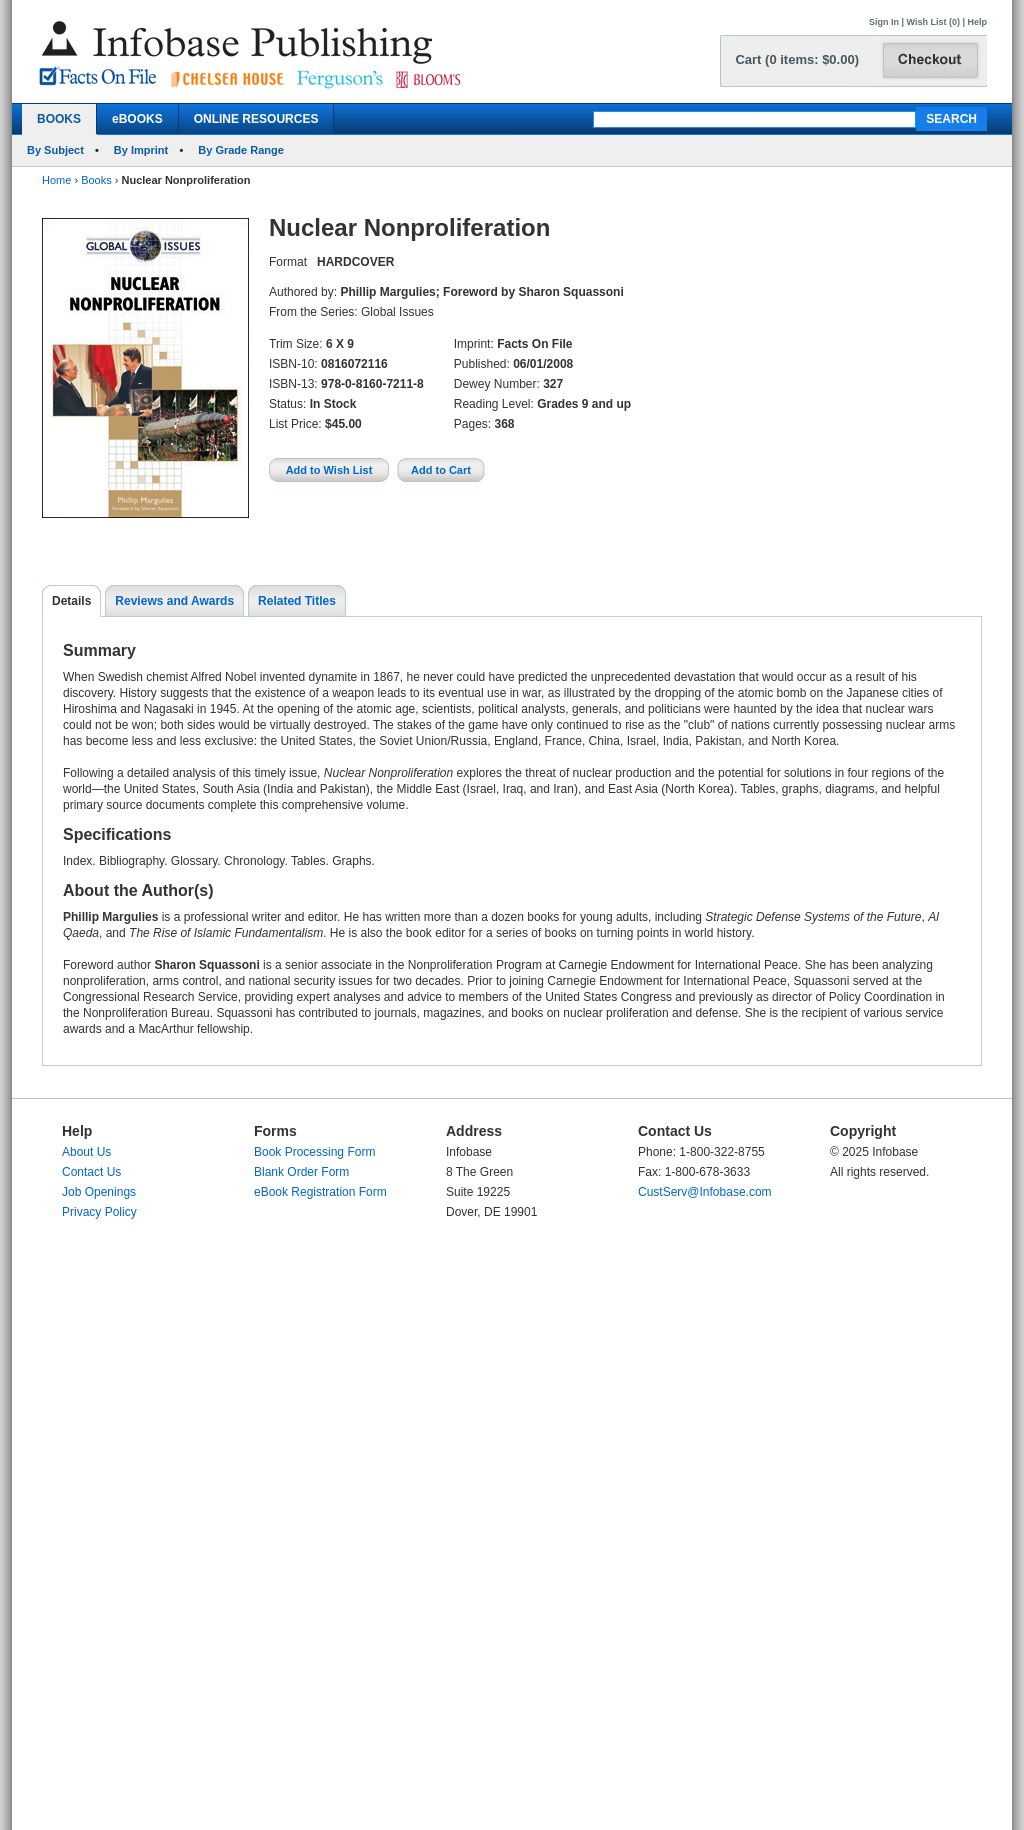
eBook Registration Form (320, 1192)
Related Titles (297, 601)
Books (96, 180)
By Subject (55, 150)
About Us (86, 1152)
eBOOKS (137, 119)
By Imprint (141, 150)
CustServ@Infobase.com (705, 1192)
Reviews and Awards (174, 601)
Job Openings (99, 1192)
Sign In (884, 22)
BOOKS (59, 119)
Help (977, 22)
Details (71, 601)
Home (56, 180)
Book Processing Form (314, 1152)
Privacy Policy (99, 1212)
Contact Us (91, 1172)
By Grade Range (241, 150)
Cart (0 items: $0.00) (797, 59)
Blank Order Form (301, 1172)
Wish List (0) (933, 22)
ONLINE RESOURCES (256, 119)
